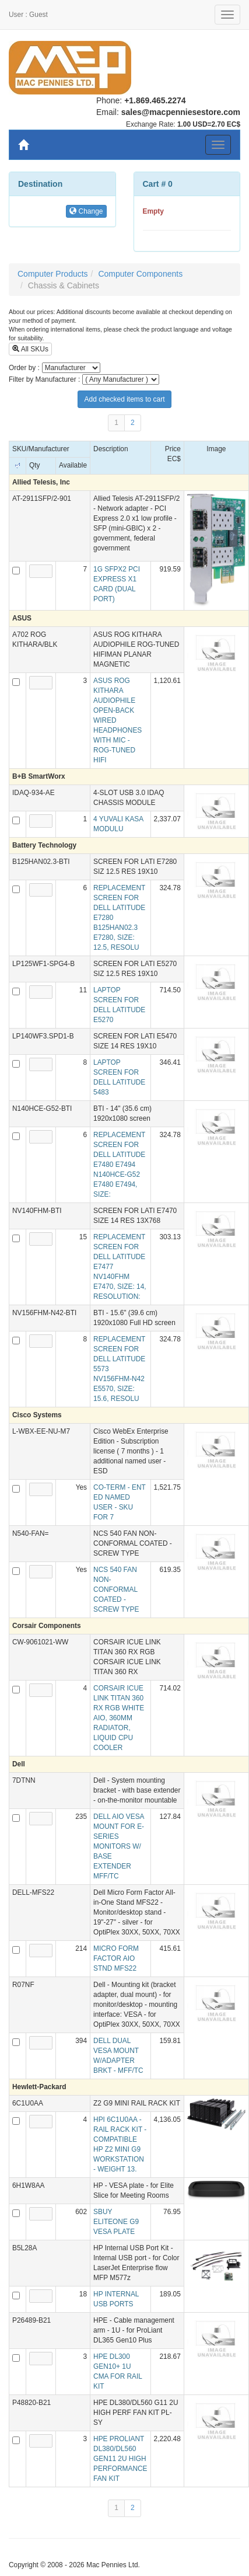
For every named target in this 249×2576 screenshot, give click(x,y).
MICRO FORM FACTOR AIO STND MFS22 (116, 1958)
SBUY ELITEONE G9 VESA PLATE (116, 2222)
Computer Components (140, 273)
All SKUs (30, 349)
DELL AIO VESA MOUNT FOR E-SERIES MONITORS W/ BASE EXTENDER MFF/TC (118, 1846)
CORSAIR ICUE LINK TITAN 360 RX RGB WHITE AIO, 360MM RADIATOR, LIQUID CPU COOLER (118, 1718)
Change (86, 211)
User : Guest (28, 15)
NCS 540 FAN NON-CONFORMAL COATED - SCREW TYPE (116, 1589)
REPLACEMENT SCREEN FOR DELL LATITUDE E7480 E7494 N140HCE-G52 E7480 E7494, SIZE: (119, 1164)
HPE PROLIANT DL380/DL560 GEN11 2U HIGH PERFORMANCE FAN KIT (120, 2459)
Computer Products (52, 273)
